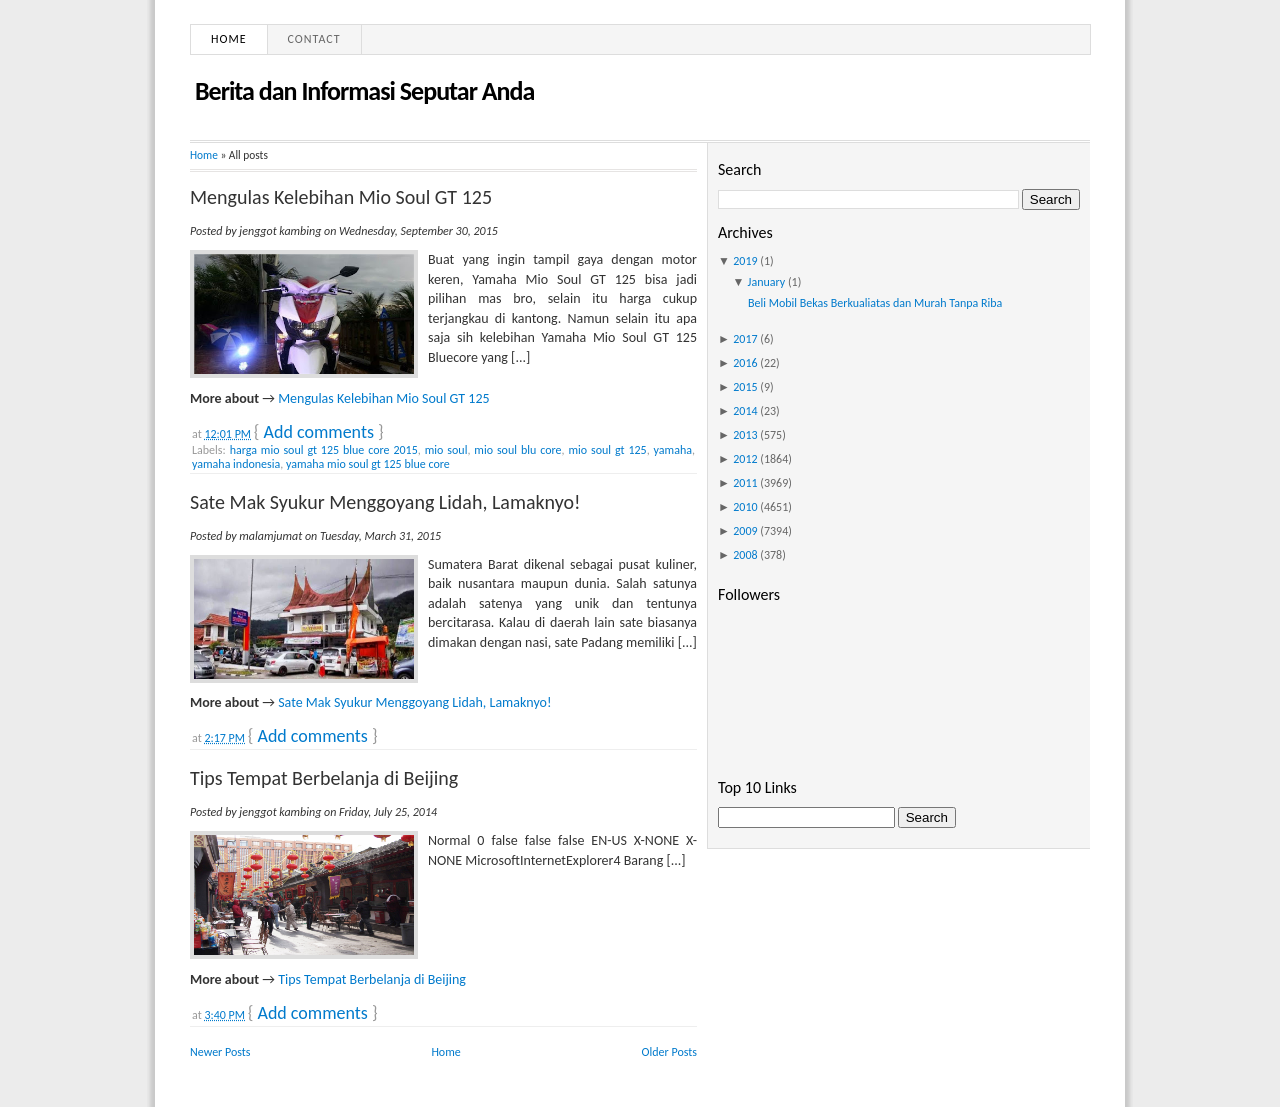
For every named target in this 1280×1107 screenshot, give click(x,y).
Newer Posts (220, 1052)
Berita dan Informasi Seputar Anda (364, 91)
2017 (745, 339)
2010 (745, 507)
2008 (745, 555)
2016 (745, 363)
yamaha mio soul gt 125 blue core (368, 464)
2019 (745, 261)
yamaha (673, 450)
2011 (745, 483)
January (767, 282)
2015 (745, 387)
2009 (745, 531)
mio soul (446, 450)
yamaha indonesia (236, 464)
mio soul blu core (517, 450)
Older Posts (669, 1052)
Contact (314, 39)
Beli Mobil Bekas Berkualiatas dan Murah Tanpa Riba (875, 303)
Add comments (319, 432)
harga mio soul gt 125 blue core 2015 (324, 450)
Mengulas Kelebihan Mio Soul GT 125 (341, 197)
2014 (745, 411)
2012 (745, 459)
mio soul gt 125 (607, 450)
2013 (745, 435)
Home (229, 39)
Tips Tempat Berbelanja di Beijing (324, 778)
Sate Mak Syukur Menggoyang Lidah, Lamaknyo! (385, 502)
